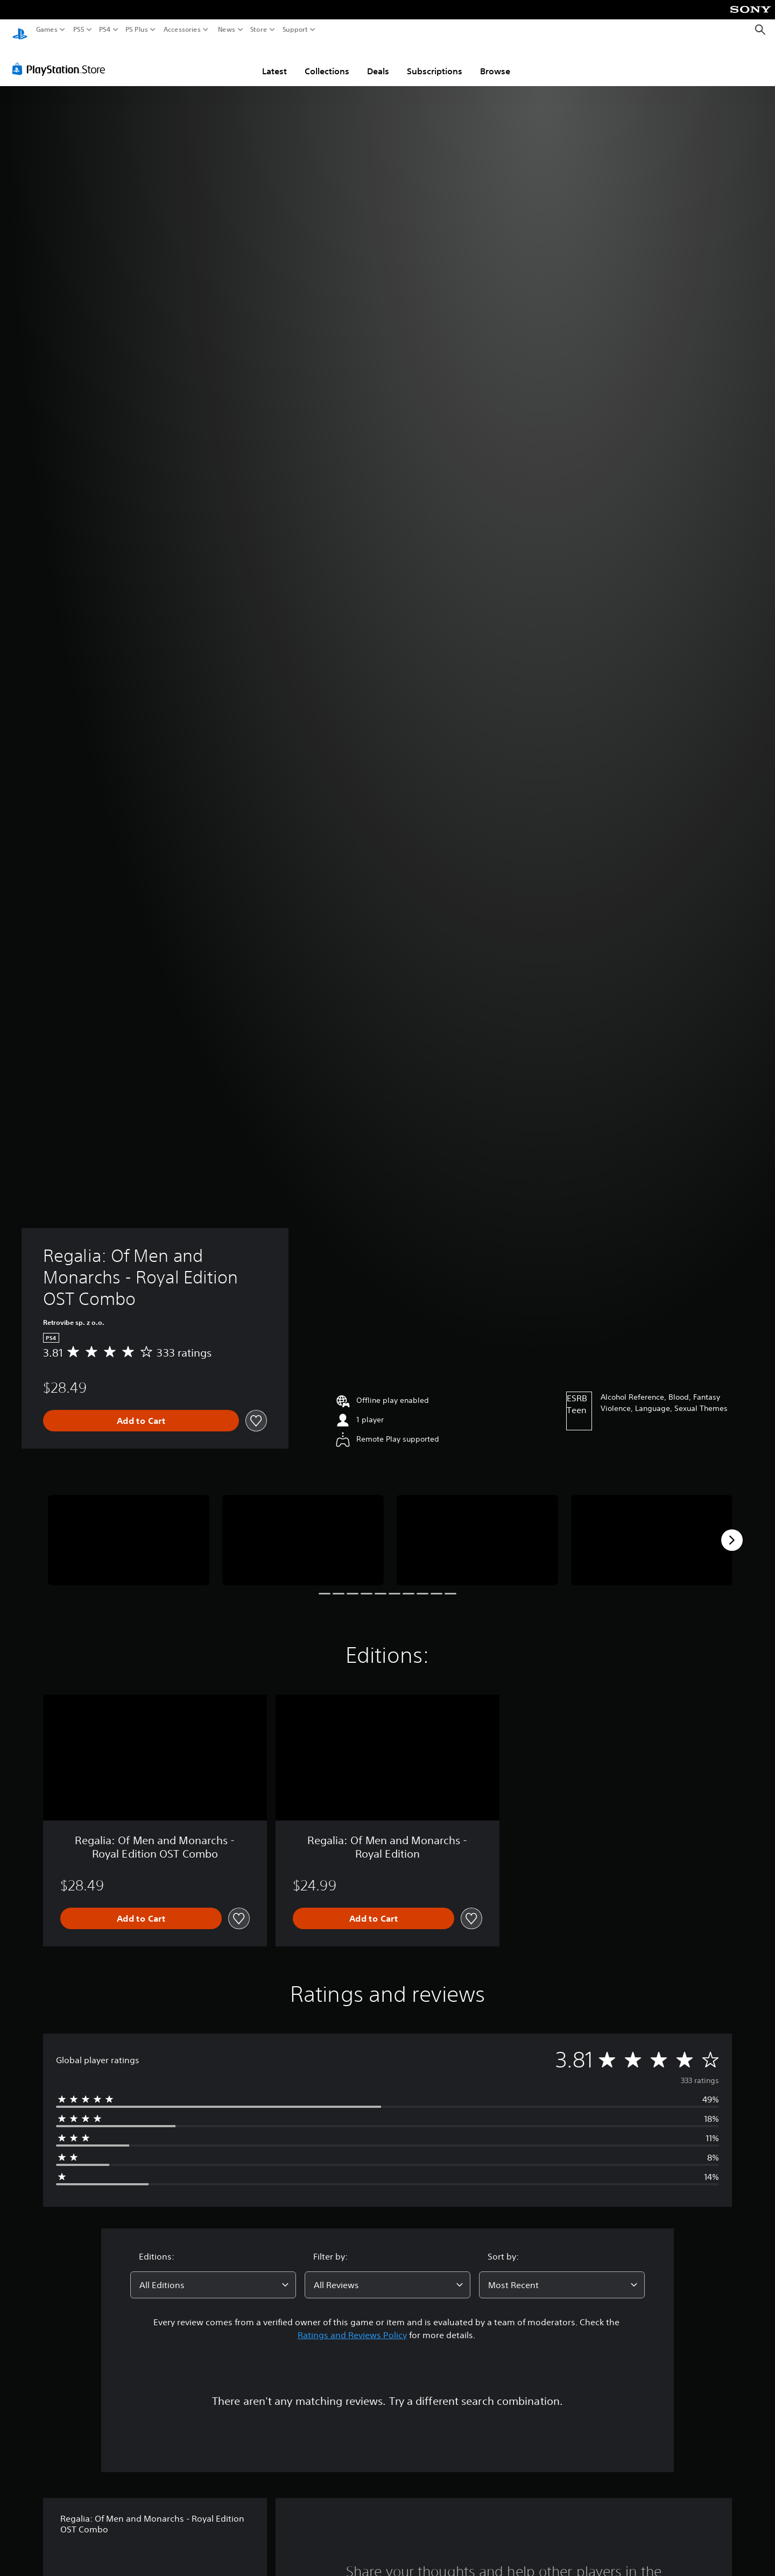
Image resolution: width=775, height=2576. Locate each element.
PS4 (105, 29)
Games (47, 29)
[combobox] (213, 2274)
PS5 (78, 29)
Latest (274, 60)
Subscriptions (434, 60)
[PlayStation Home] (20, 29)
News (226, 29)
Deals (378, 60)
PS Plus (136, 29)
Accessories (182, 29)
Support (295, 29)
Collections (327, 60)
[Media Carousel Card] (128, 1530)
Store (258, 29)
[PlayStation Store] (62, 58)
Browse (495, 60)
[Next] (732, 1530)
